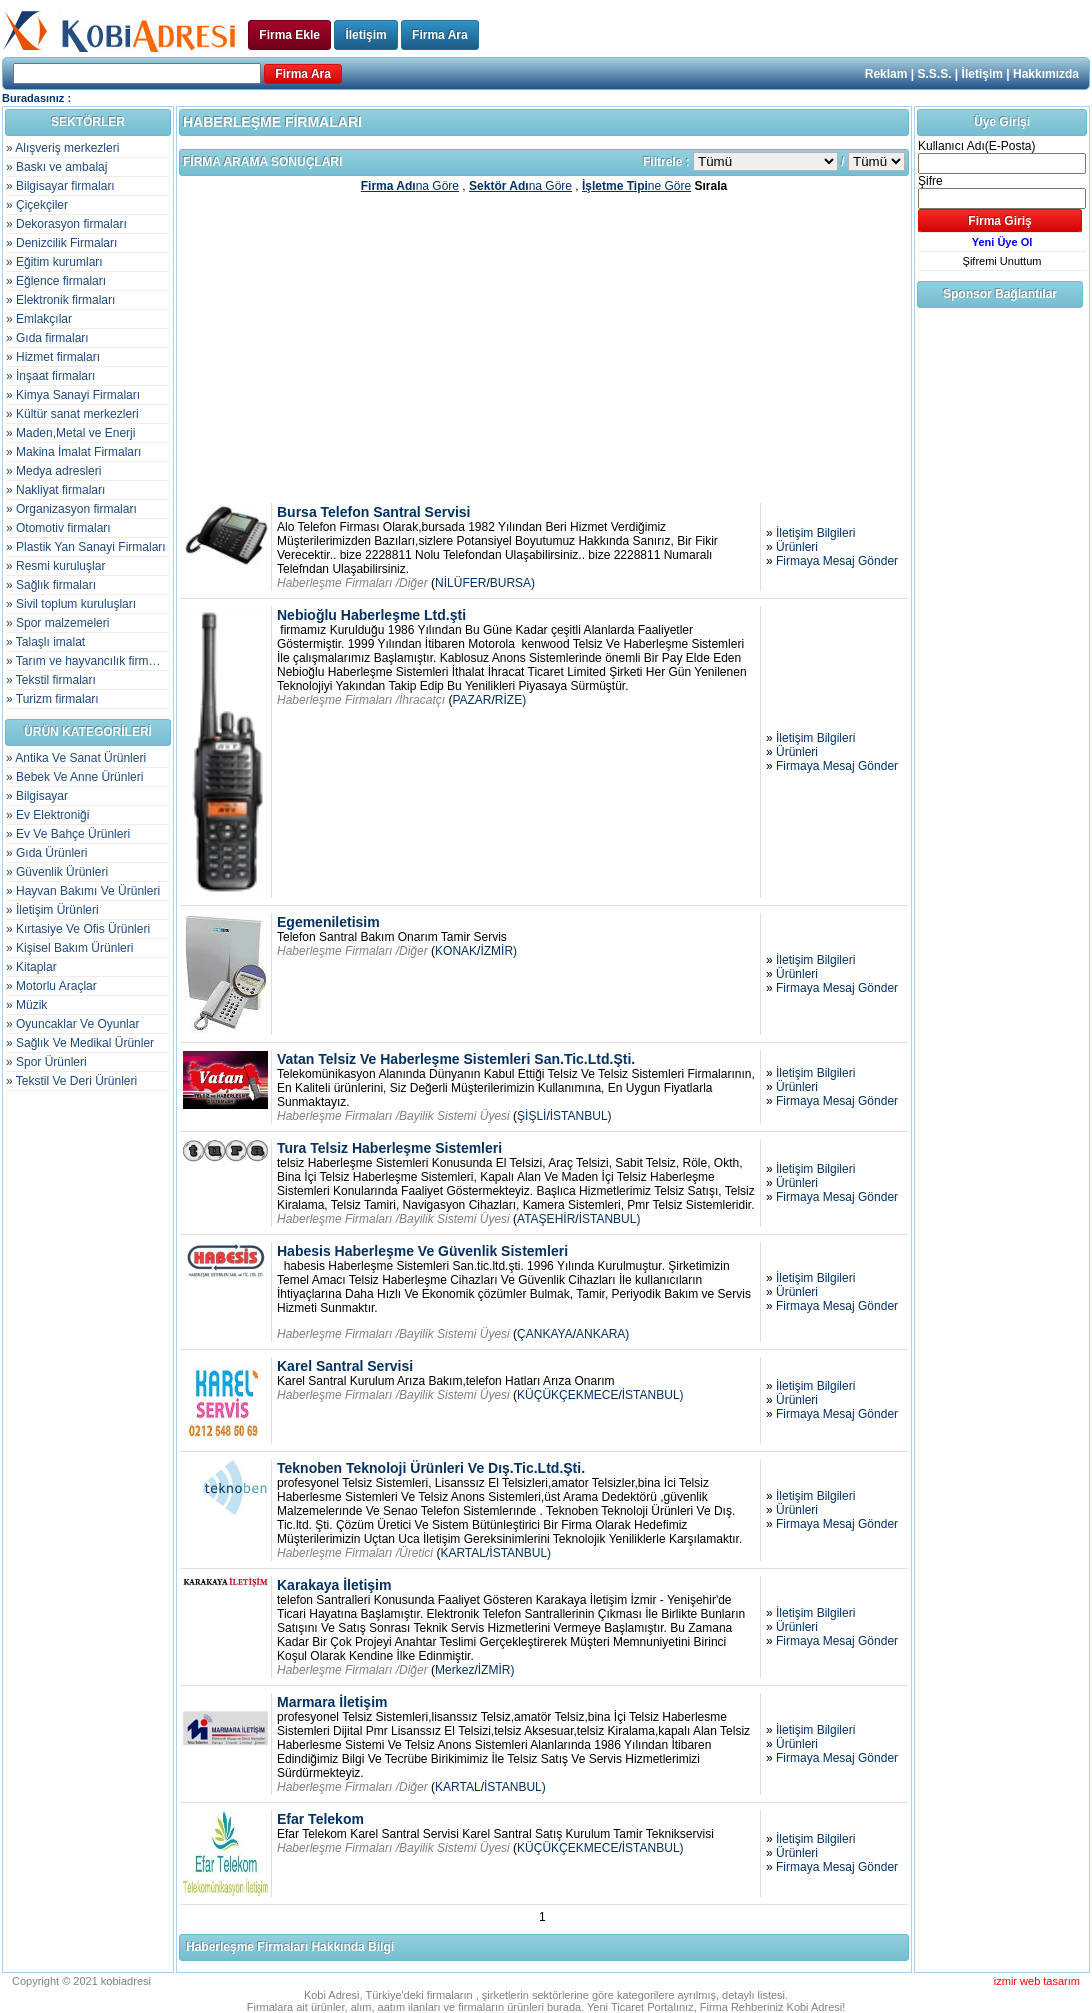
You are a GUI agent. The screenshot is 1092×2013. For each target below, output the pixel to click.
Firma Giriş (999, 221)
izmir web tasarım (1037, 1981)
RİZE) (510, 700)
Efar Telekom (320, 1819)
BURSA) (512, 583)
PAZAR (471, 700)
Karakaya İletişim (334, 1585)
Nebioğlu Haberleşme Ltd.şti (371, 615)
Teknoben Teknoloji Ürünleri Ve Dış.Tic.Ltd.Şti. (431, 1468)
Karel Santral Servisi (345, 1366)
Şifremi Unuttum (1002, 261)
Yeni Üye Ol (1002, 242)
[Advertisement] (544, 347)
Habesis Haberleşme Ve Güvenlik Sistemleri (422, 1251)
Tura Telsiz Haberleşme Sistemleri (389, 1148)
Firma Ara (440, 35)
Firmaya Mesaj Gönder (837, 561)
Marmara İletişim (332, 1702)
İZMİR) (498, 951)
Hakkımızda (1046, 74)
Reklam (886, 74)
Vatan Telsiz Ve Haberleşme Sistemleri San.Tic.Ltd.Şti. (456, 1059)
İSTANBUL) (581, 1116)
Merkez (454, 1670)
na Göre (410, 186)
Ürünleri (797, 547)
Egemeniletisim (328, 922)
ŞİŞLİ (531, 1116)
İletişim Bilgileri (815, 533)
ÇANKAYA (545, 1334)
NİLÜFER (460, 583)
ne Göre (636, 186)
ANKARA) (602, 1334)
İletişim (365, 35)
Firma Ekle (289, 35)
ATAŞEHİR (546, 1219)
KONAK (456, 951)
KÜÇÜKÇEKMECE (567, 1395)
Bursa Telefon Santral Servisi (373, 512)
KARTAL (463, 1553)
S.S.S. (935, 74)
